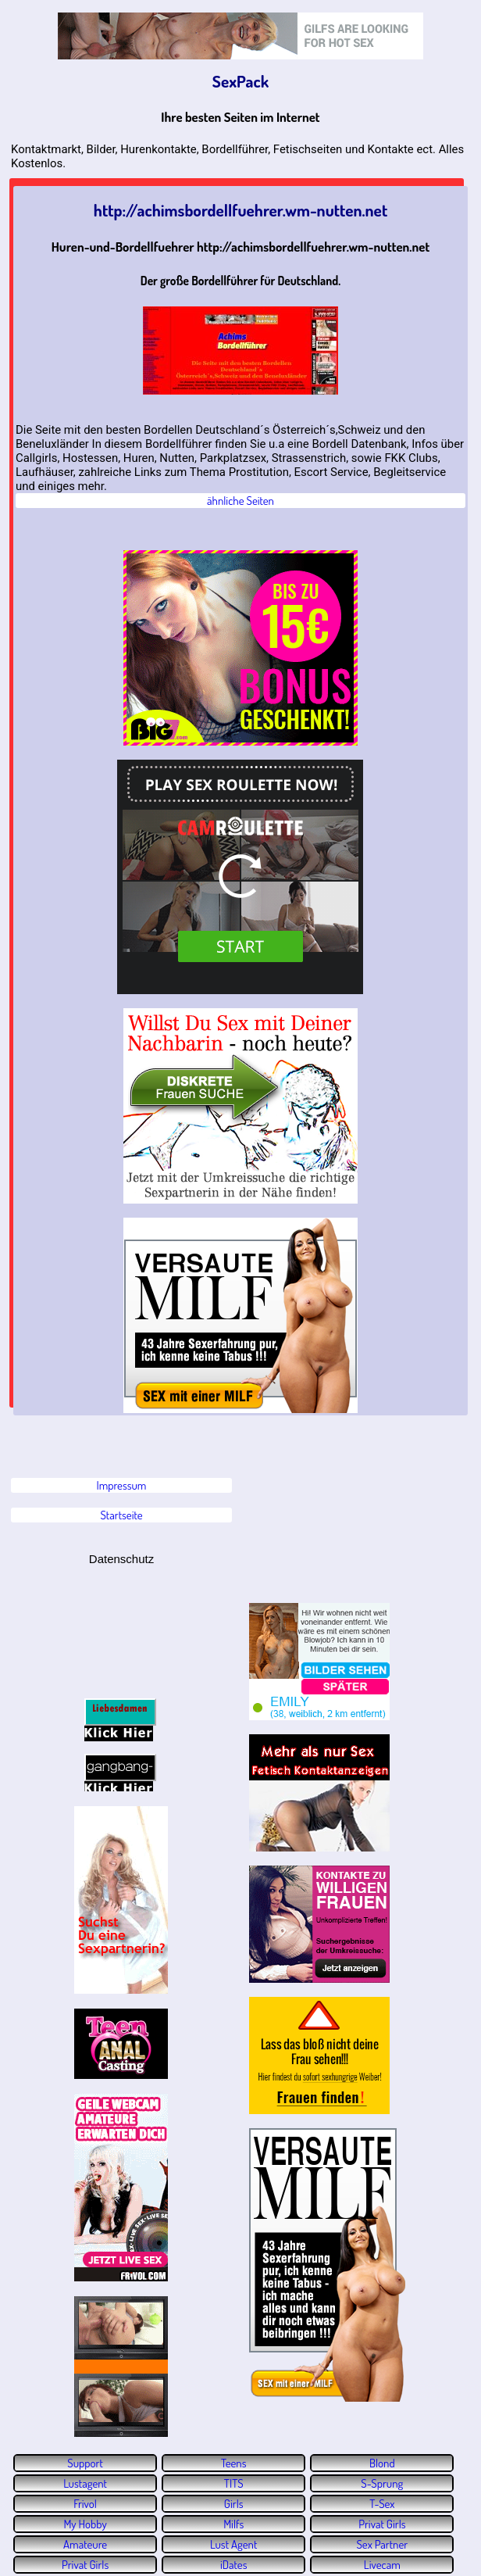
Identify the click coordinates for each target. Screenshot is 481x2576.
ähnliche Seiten (240, 500)
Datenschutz (121, 1558)
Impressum (122, 1485)
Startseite (121, 1515)
